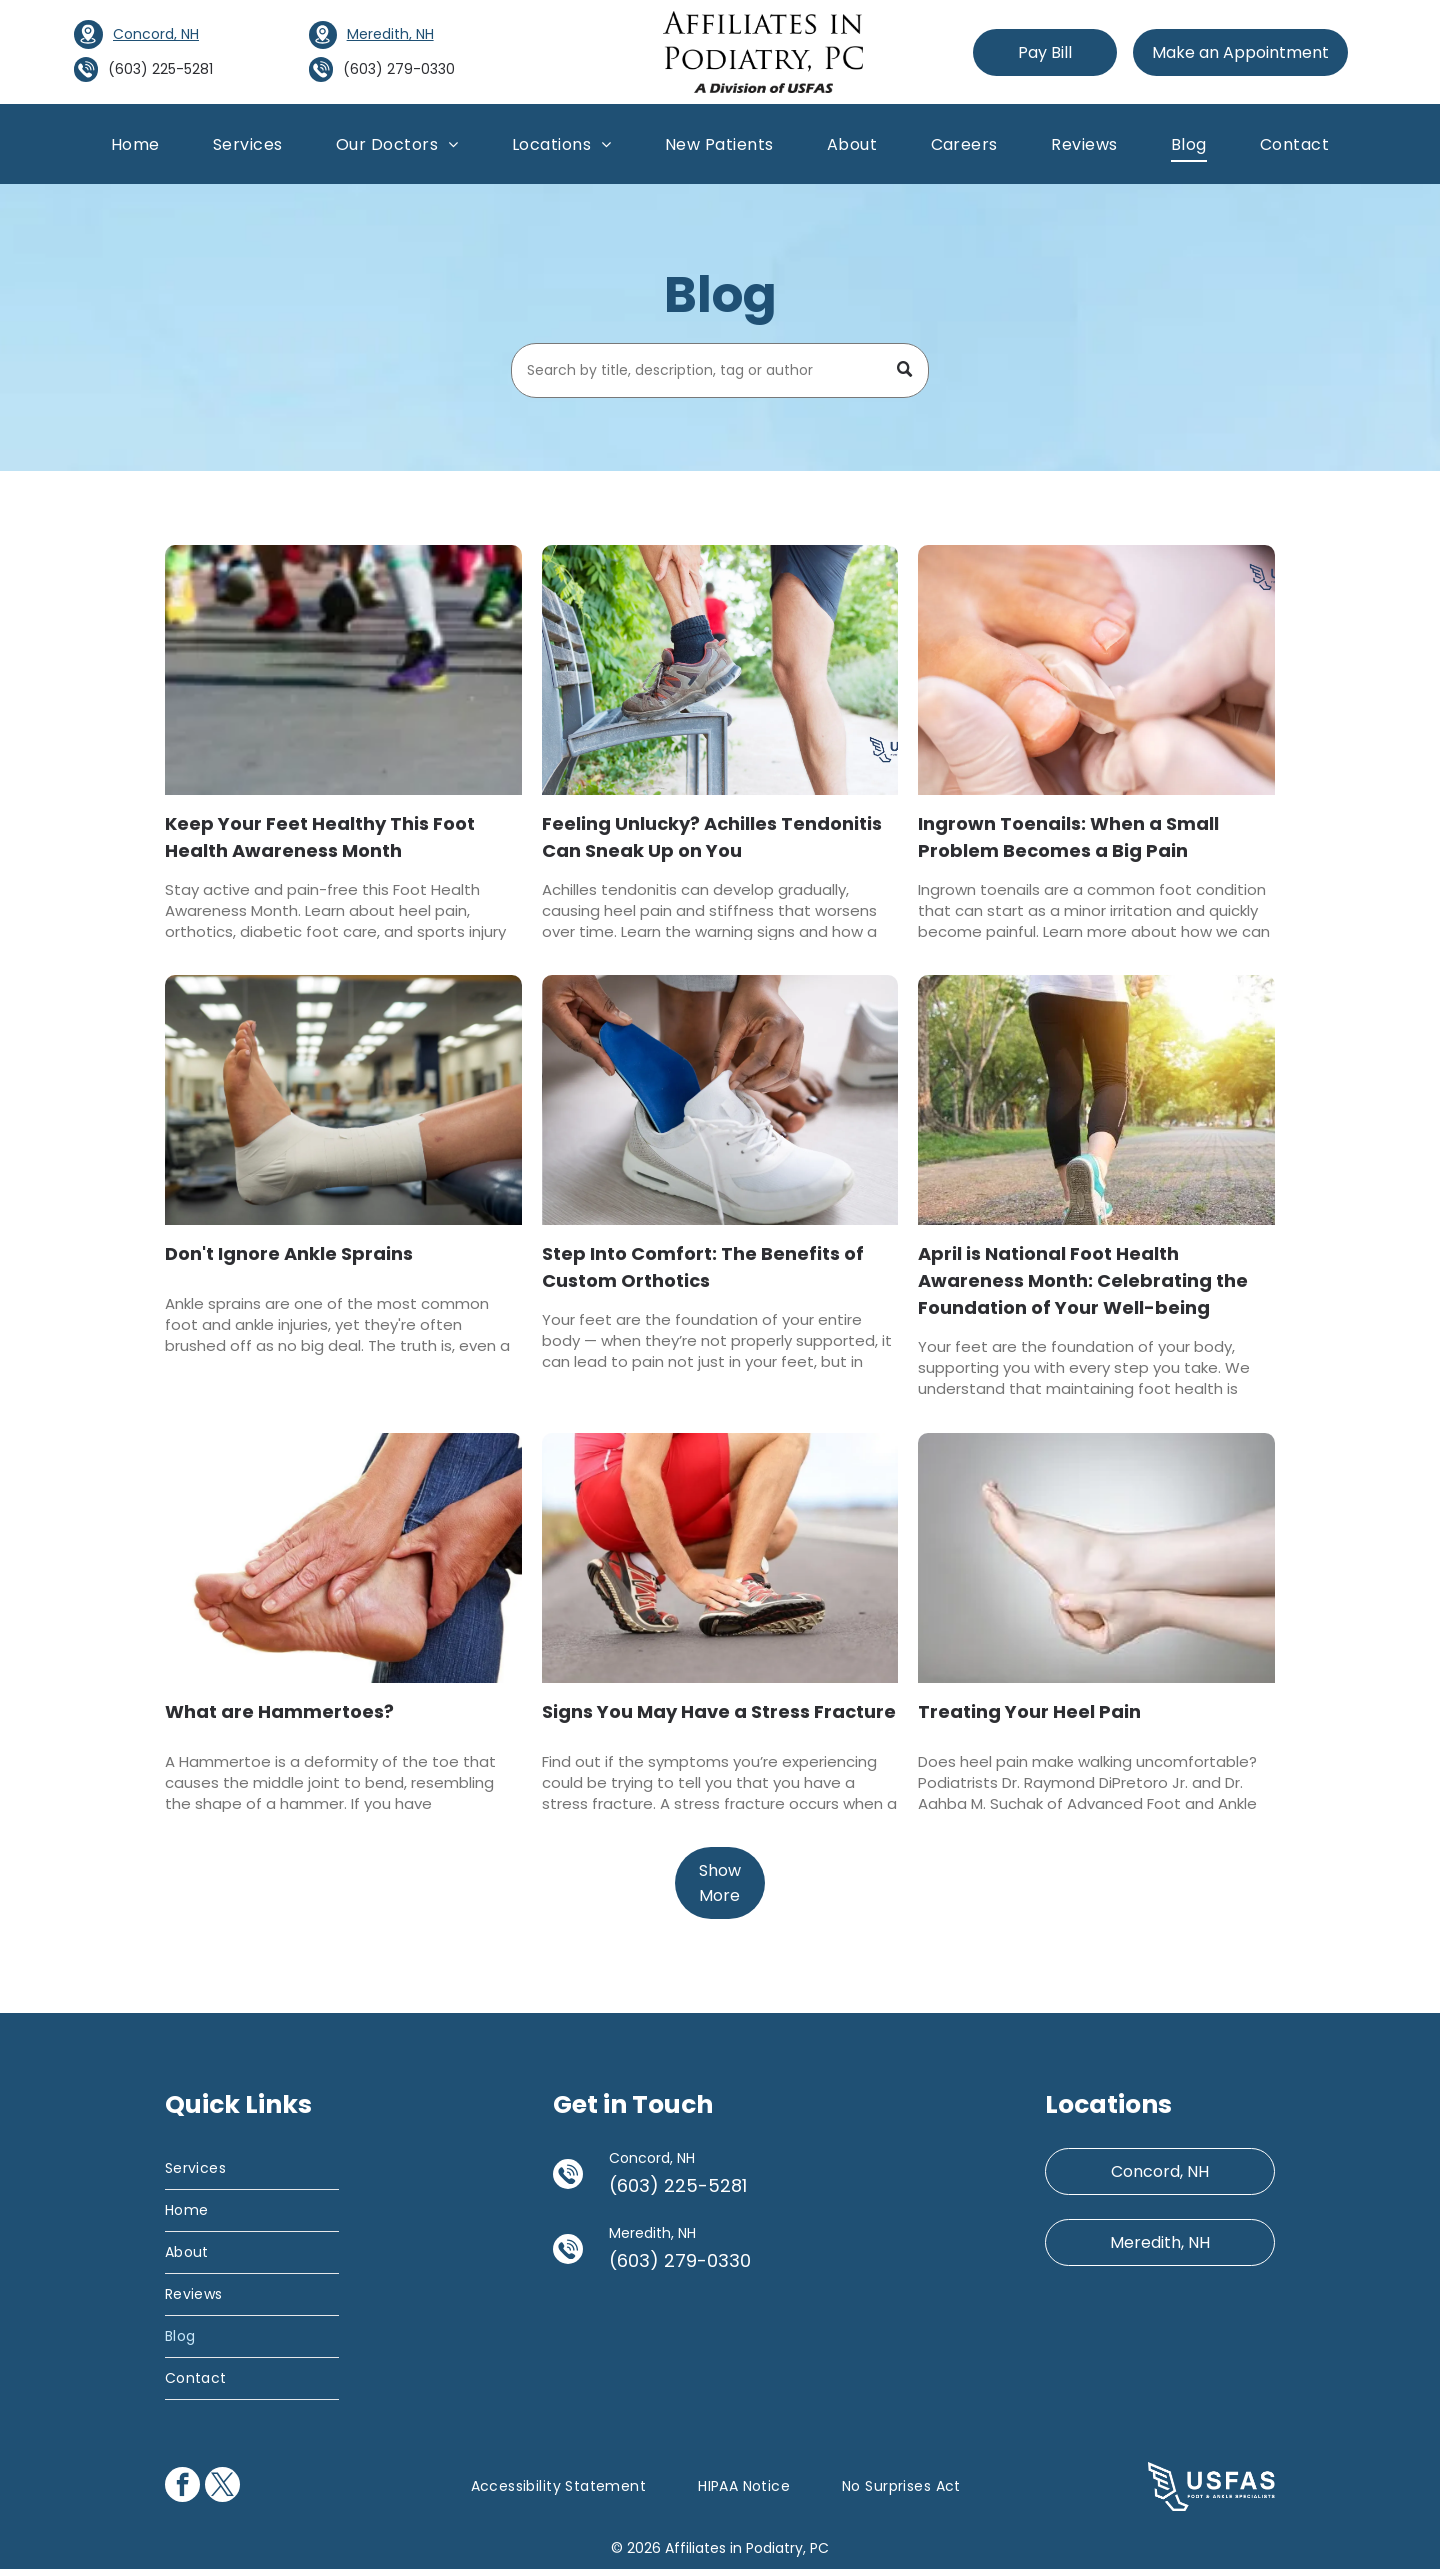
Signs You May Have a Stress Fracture (719, 1711)
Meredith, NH (390, 34)
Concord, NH (156, 34)
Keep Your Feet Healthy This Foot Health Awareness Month (320, 837)
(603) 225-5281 (160, 69)
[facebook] (182, 2487)
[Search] (720, 370)
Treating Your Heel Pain (1029, 1711)
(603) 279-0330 (399, 69)
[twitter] (222, 2487)
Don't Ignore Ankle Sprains (289, 1253)
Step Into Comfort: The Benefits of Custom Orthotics (703, 1267)
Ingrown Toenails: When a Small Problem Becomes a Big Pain (1068, 837)
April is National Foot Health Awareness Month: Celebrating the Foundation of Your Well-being (1083, 1280)
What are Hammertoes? (279, 1711)
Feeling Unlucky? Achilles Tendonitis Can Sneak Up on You (712, 837)
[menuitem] (135, 143)
